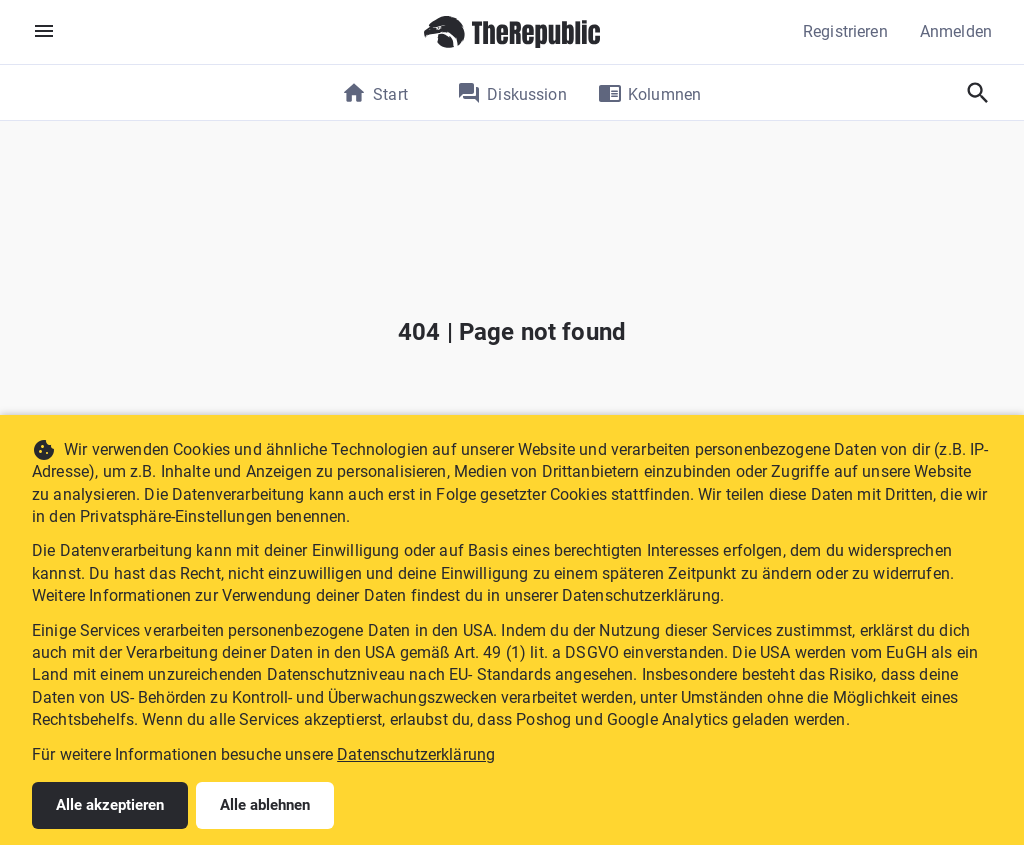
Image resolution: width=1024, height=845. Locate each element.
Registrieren (845, 31)
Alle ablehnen (265, 805)
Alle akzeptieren (110, 805)
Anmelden (956, 31)
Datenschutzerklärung (416, 754)
